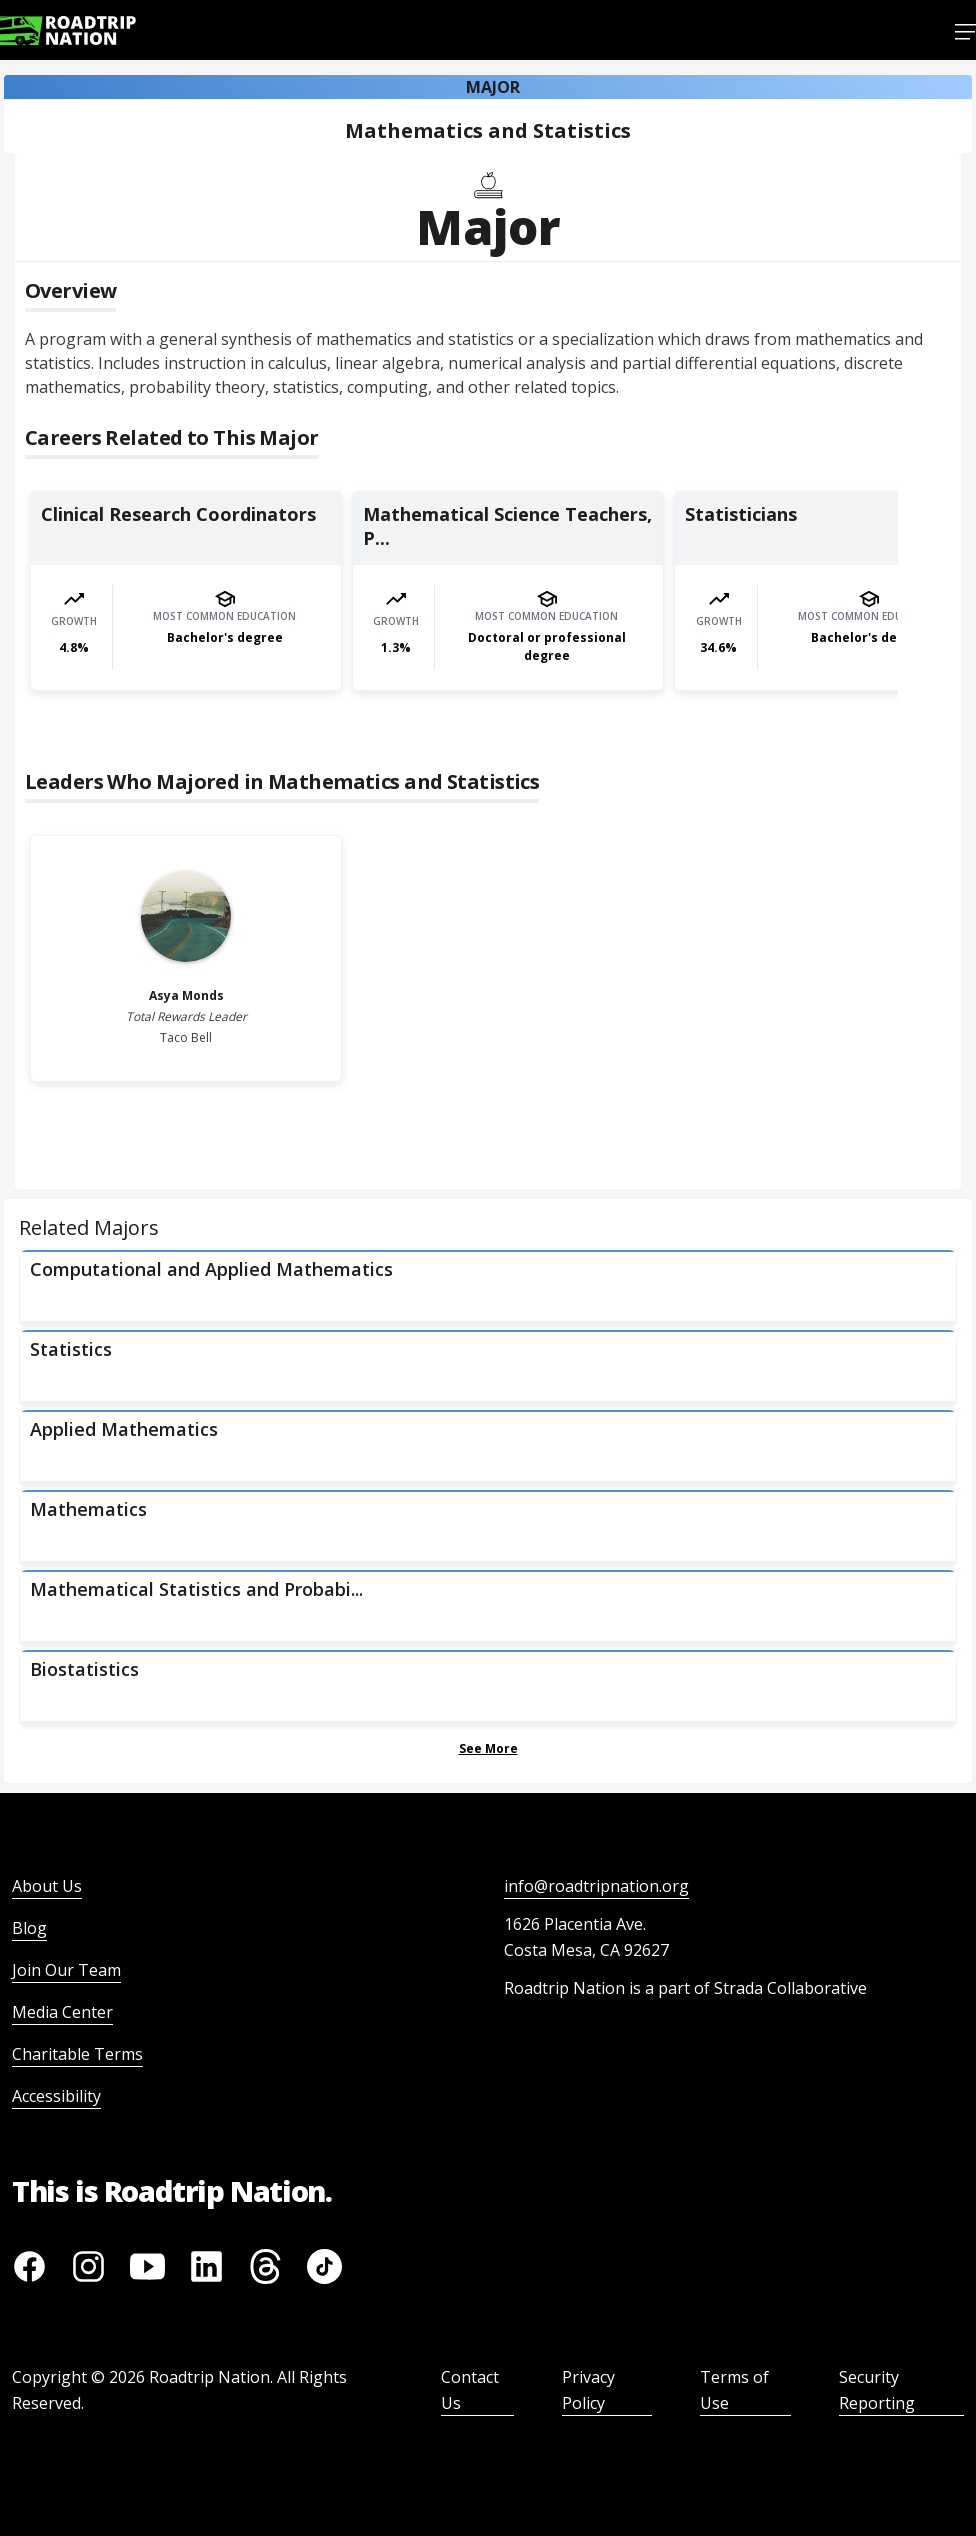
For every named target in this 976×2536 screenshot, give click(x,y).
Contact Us (470, 2390)
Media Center (62, 2012)
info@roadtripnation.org (596, 1886)
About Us (47, 1886)
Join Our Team (66, 1970)
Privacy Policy (588, 2390)
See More (488, 1748)
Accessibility (56, 2096)
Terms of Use (734, 2390)
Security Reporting (877, 2390)
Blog (29, 1928)
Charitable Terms (77, 2054)
